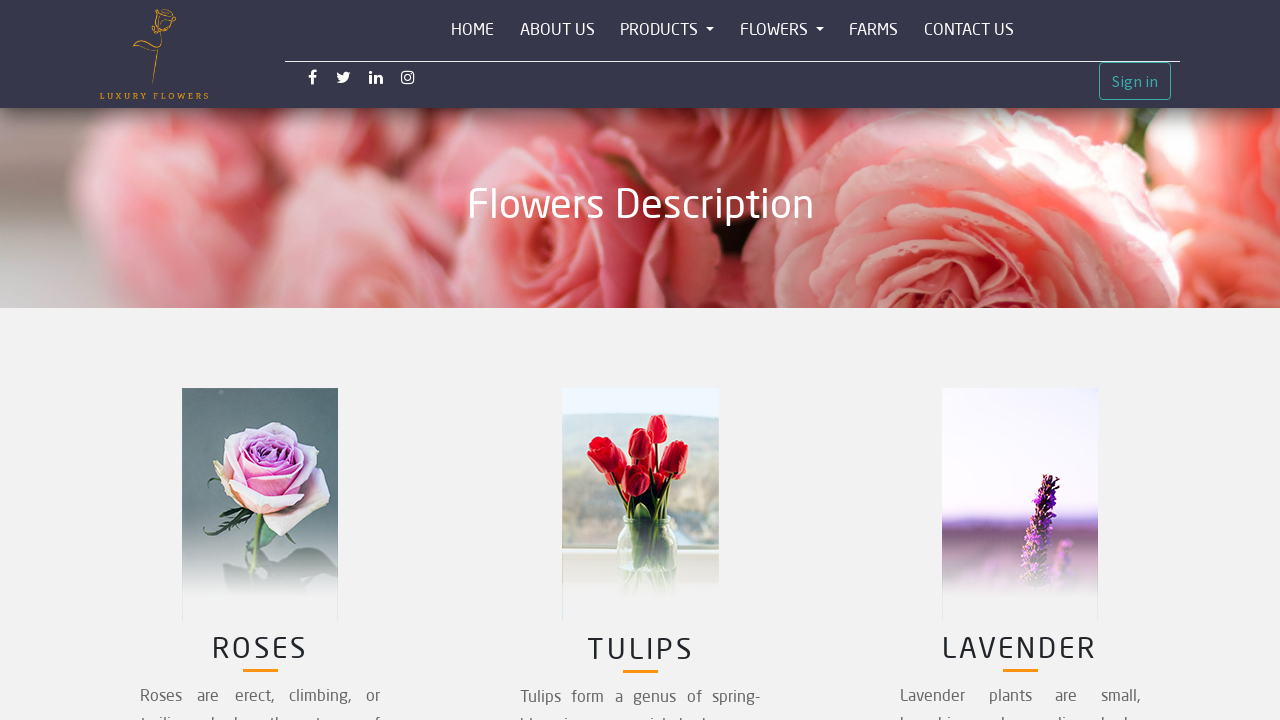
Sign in (1135, 81)
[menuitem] (472, 30)
